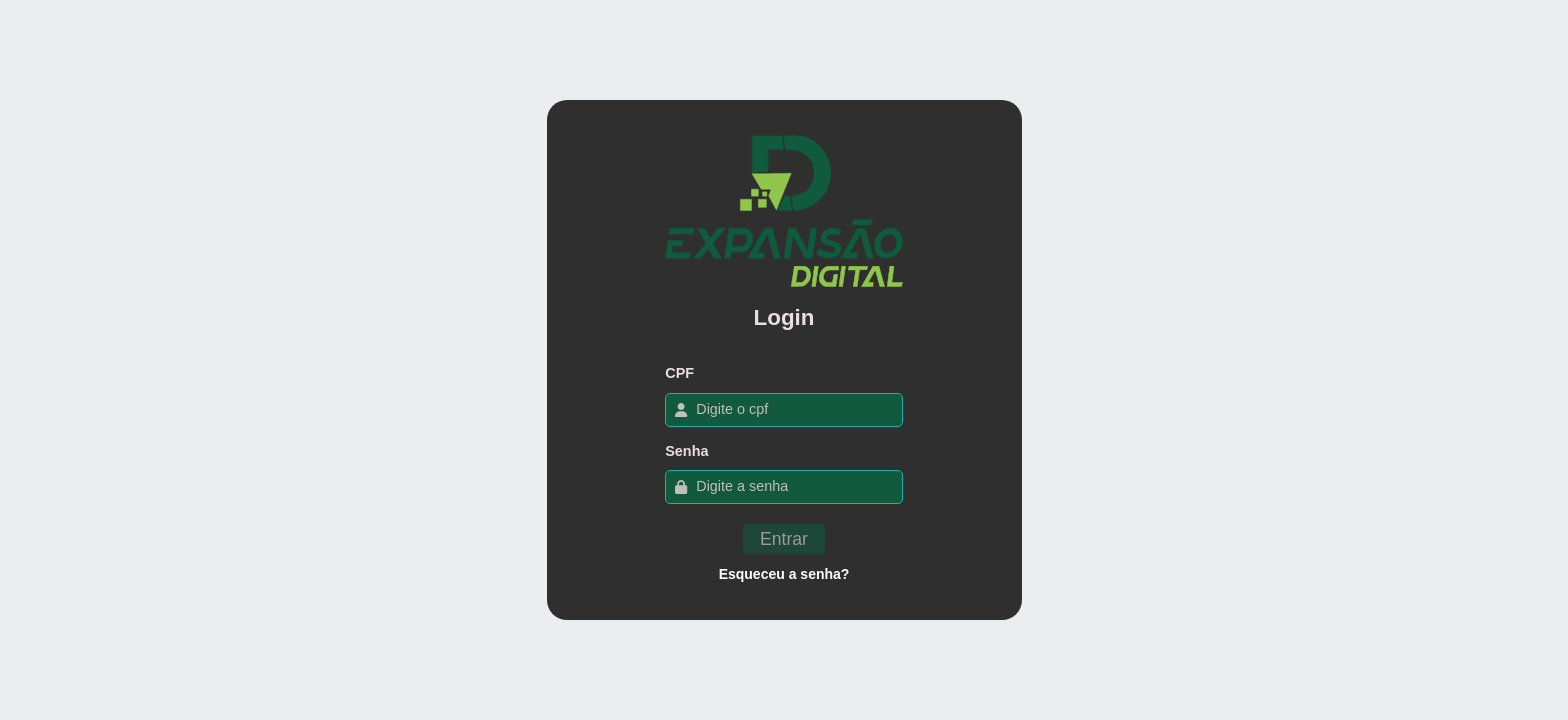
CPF (679, 373)
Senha (686, 451)
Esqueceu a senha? (784, 574)
